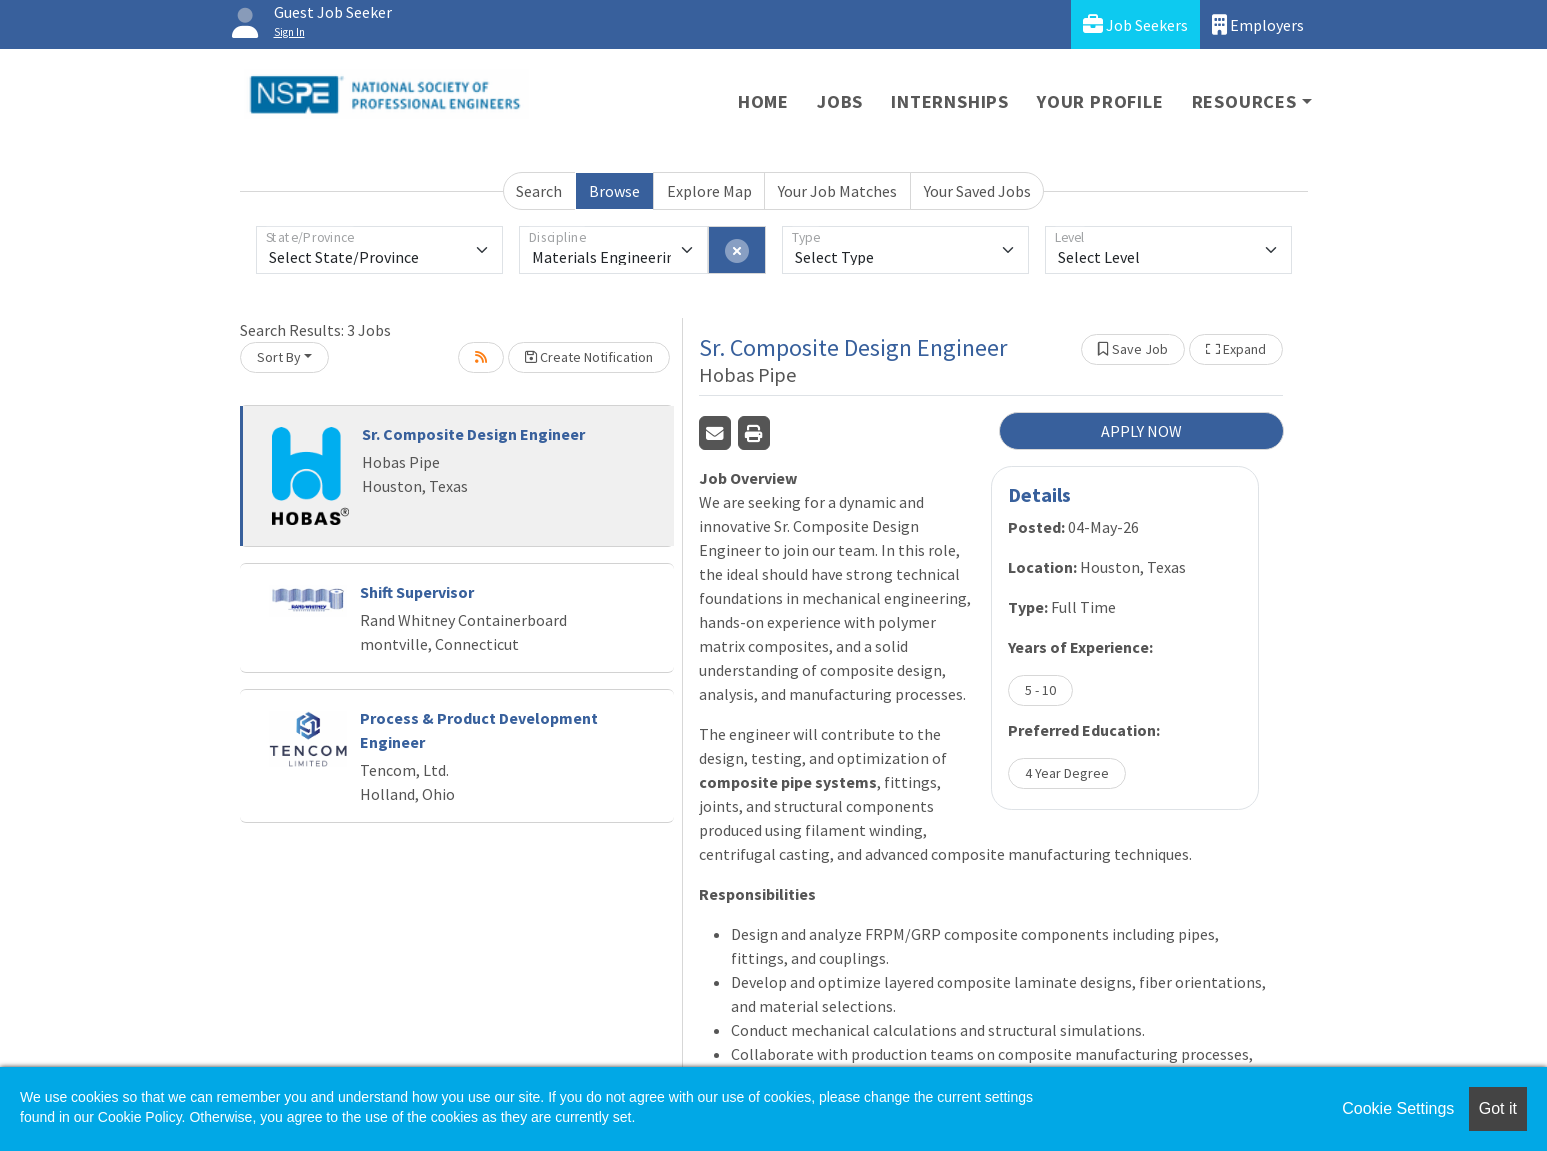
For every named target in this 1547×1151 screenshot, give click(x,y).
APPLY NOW (1141, 431)
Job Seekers (1135, 24)
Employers (1258, 24)
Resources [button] (1244, 101)
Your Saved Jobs (977, 191)
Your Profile (1100, 101)
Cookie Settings (1398, 1108)
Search (539, 191)
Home (763, 101)
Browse (614, 191)
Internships (950, 101)
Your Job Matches (837, 191)
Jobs (840, 101)
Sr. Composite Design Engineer (473, 434)
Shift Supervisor (417, 592)
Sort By (279, 357)
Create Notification (589, 357)
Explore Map (709, 191)
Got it (1498, 1108)
